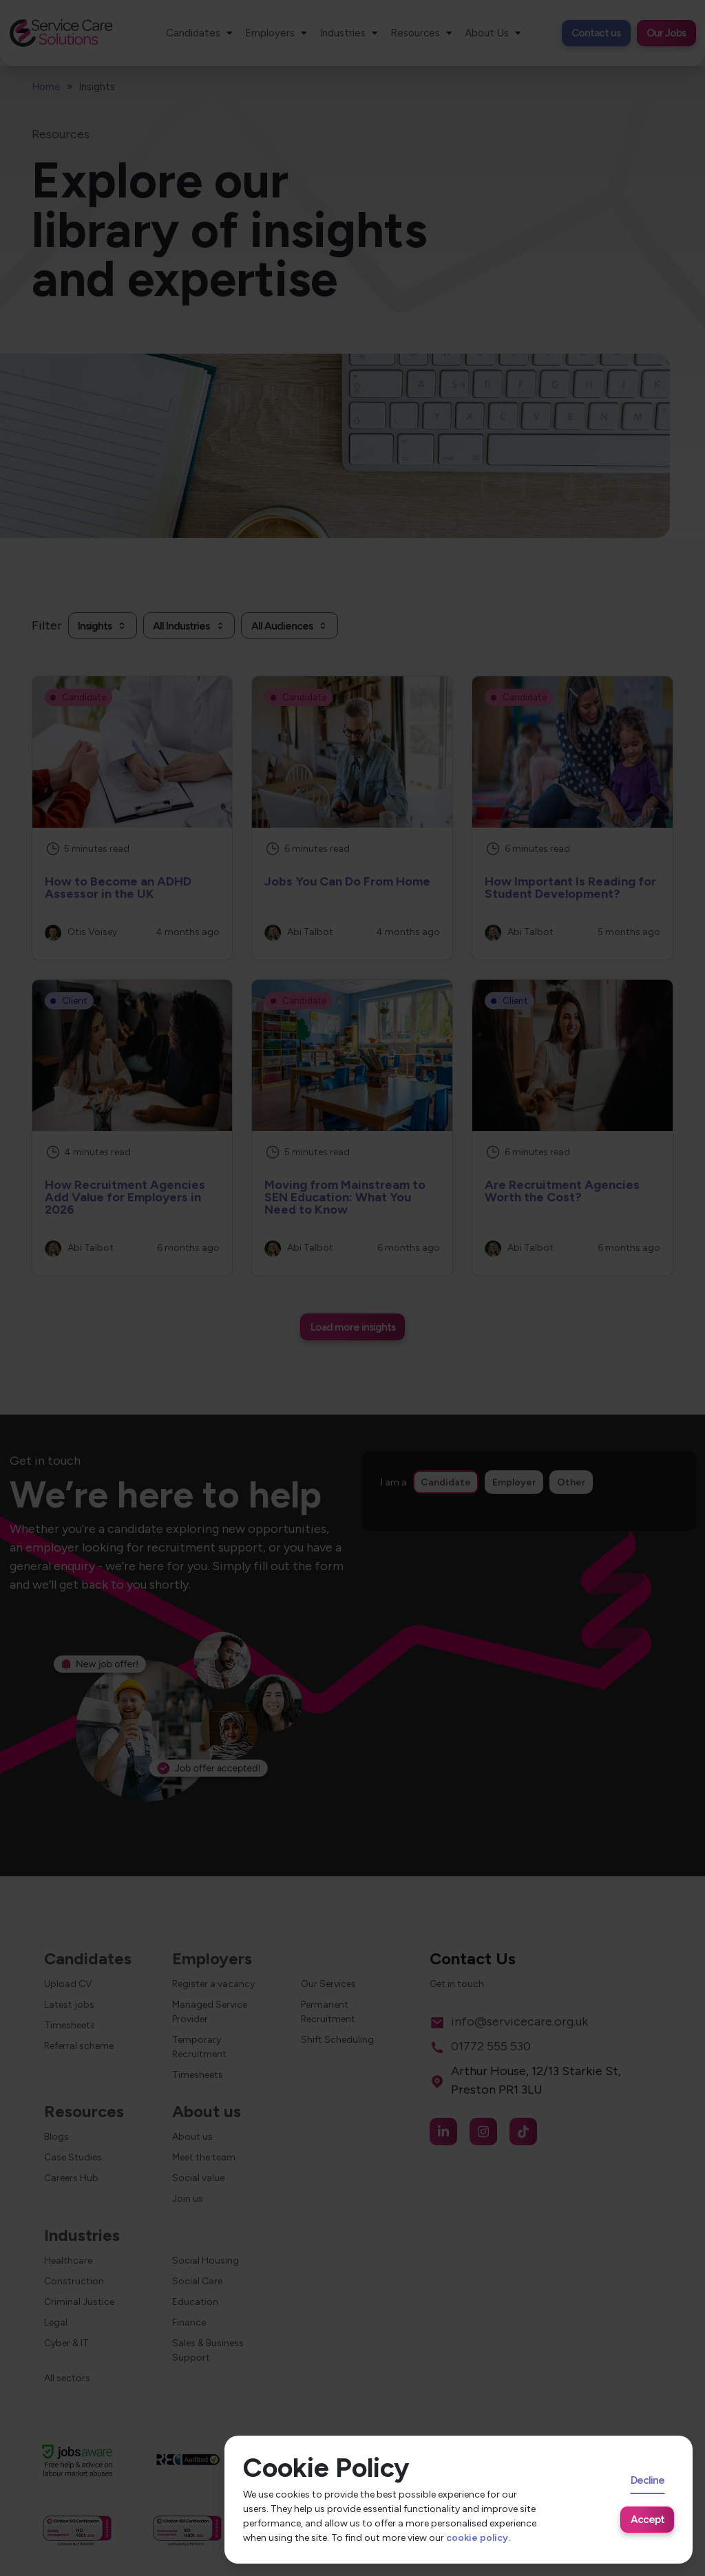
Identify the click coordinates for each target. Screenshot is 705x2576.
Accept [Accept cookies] (647, 2519)
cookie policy (477, 2538)
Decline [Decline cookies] (647, 2480)
